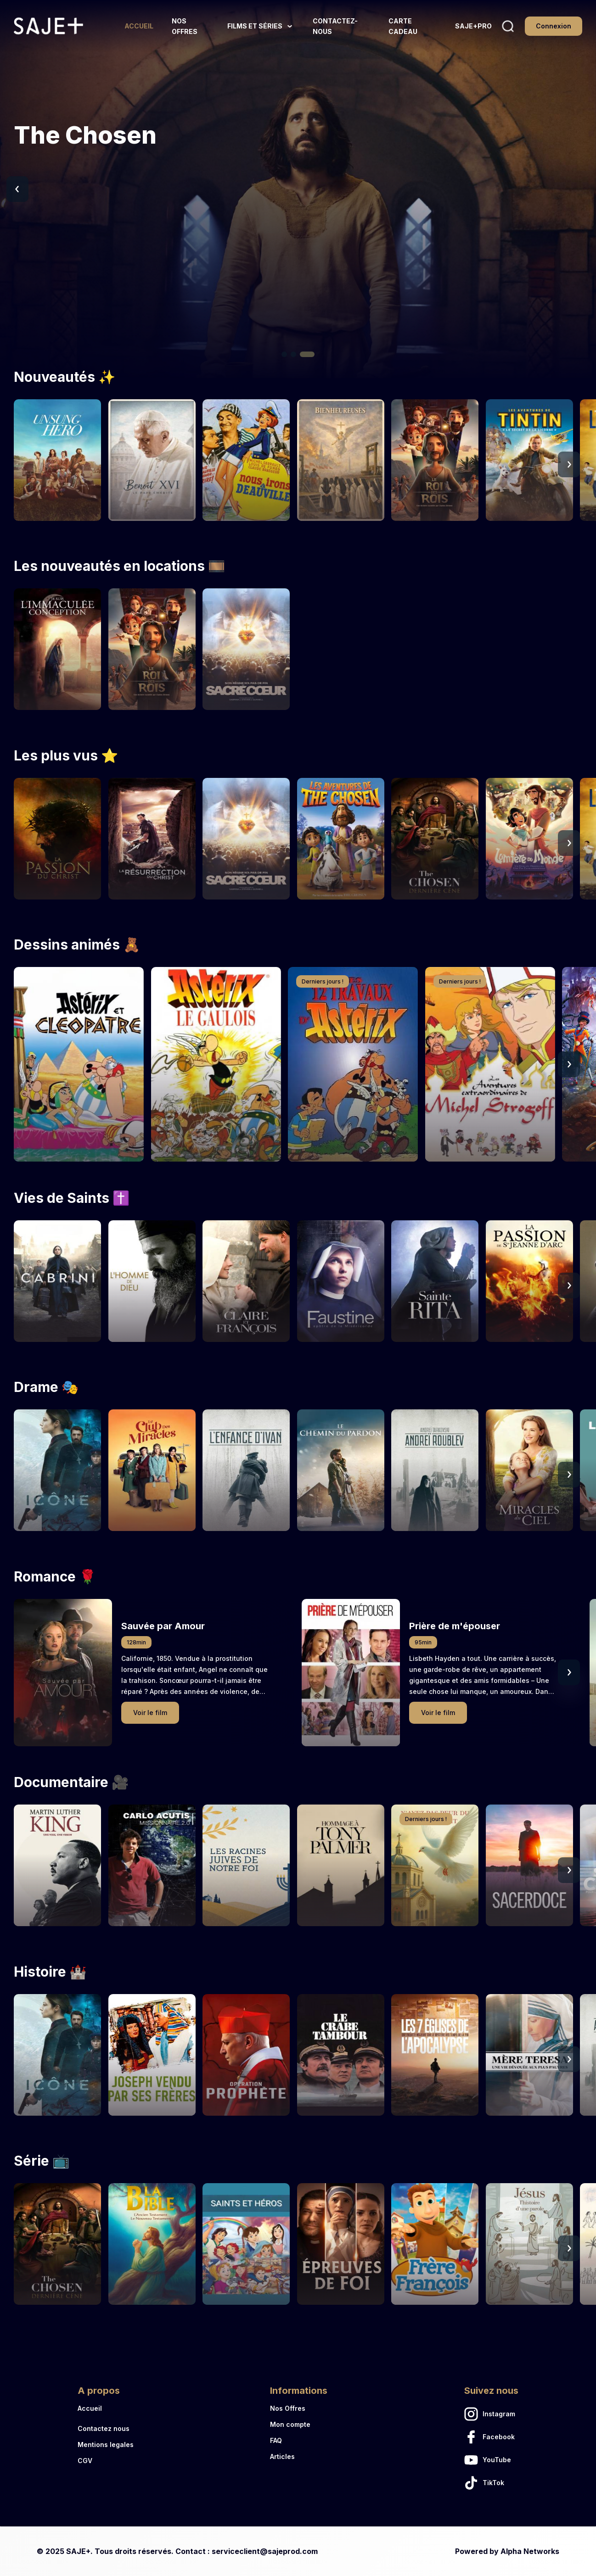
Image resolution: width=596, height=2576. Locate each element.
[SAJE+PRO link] (473, 26)
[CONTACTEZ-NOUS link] (342, 26)
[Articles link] (298, 2456)
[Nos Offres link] (298, 2408)
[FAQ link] (298, 2440)
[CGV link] (106, 2460)
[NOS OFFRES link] (190, 26)
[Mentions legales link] (106, 2444)
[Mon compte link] (298, 2424)
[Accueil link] (106, 2408)
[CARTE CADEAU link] (412, 26)
